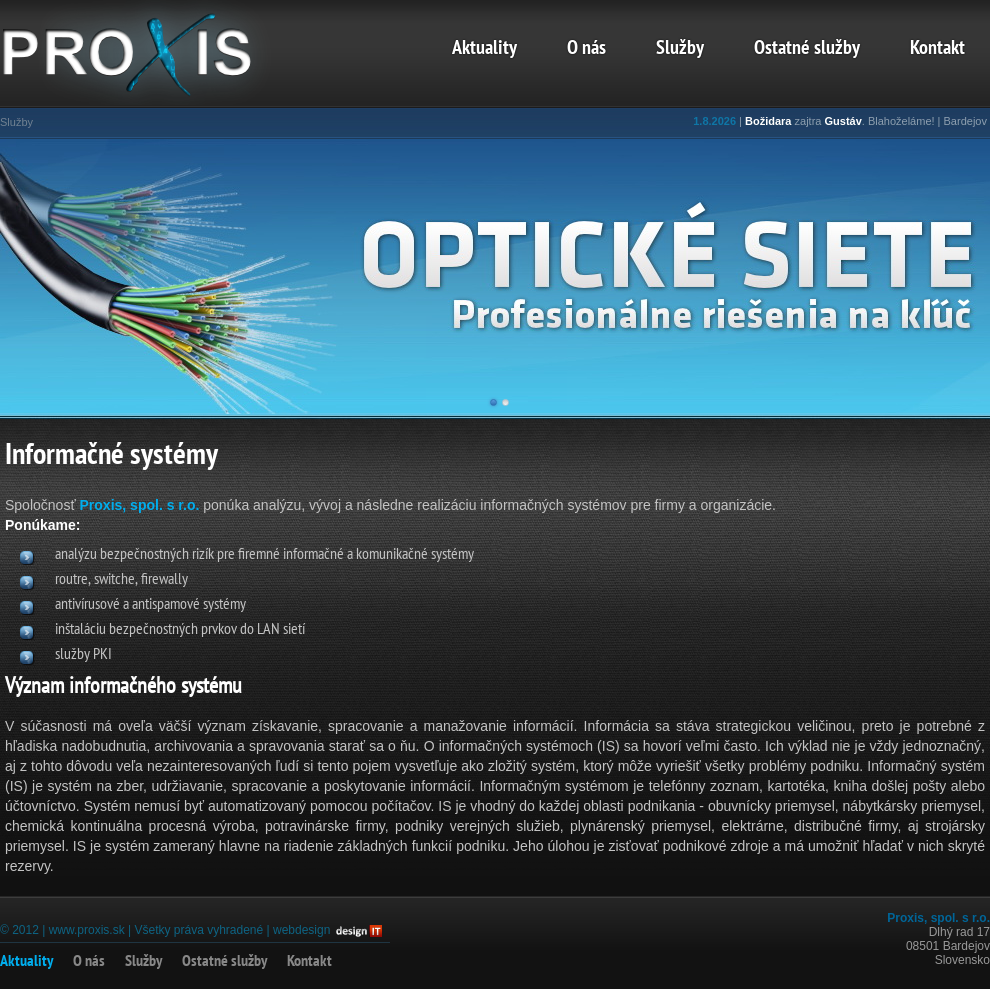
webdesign (301, 930)
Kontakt (937, 49)
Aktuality (484, 49)
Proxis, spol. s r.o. (140, 505)
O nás (586, 49)
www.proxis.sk (87, 930)
